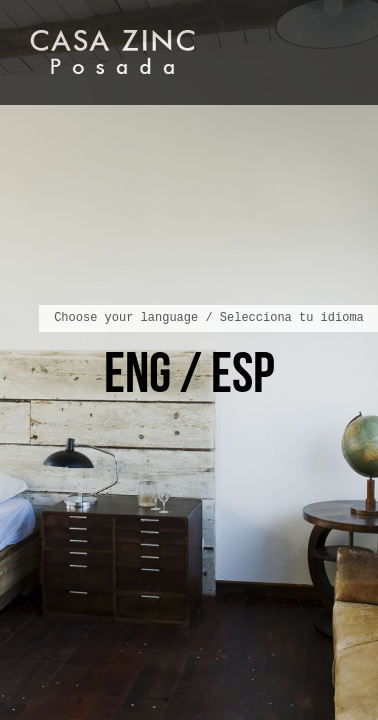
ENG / (157, 372)
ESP (242, 372)
